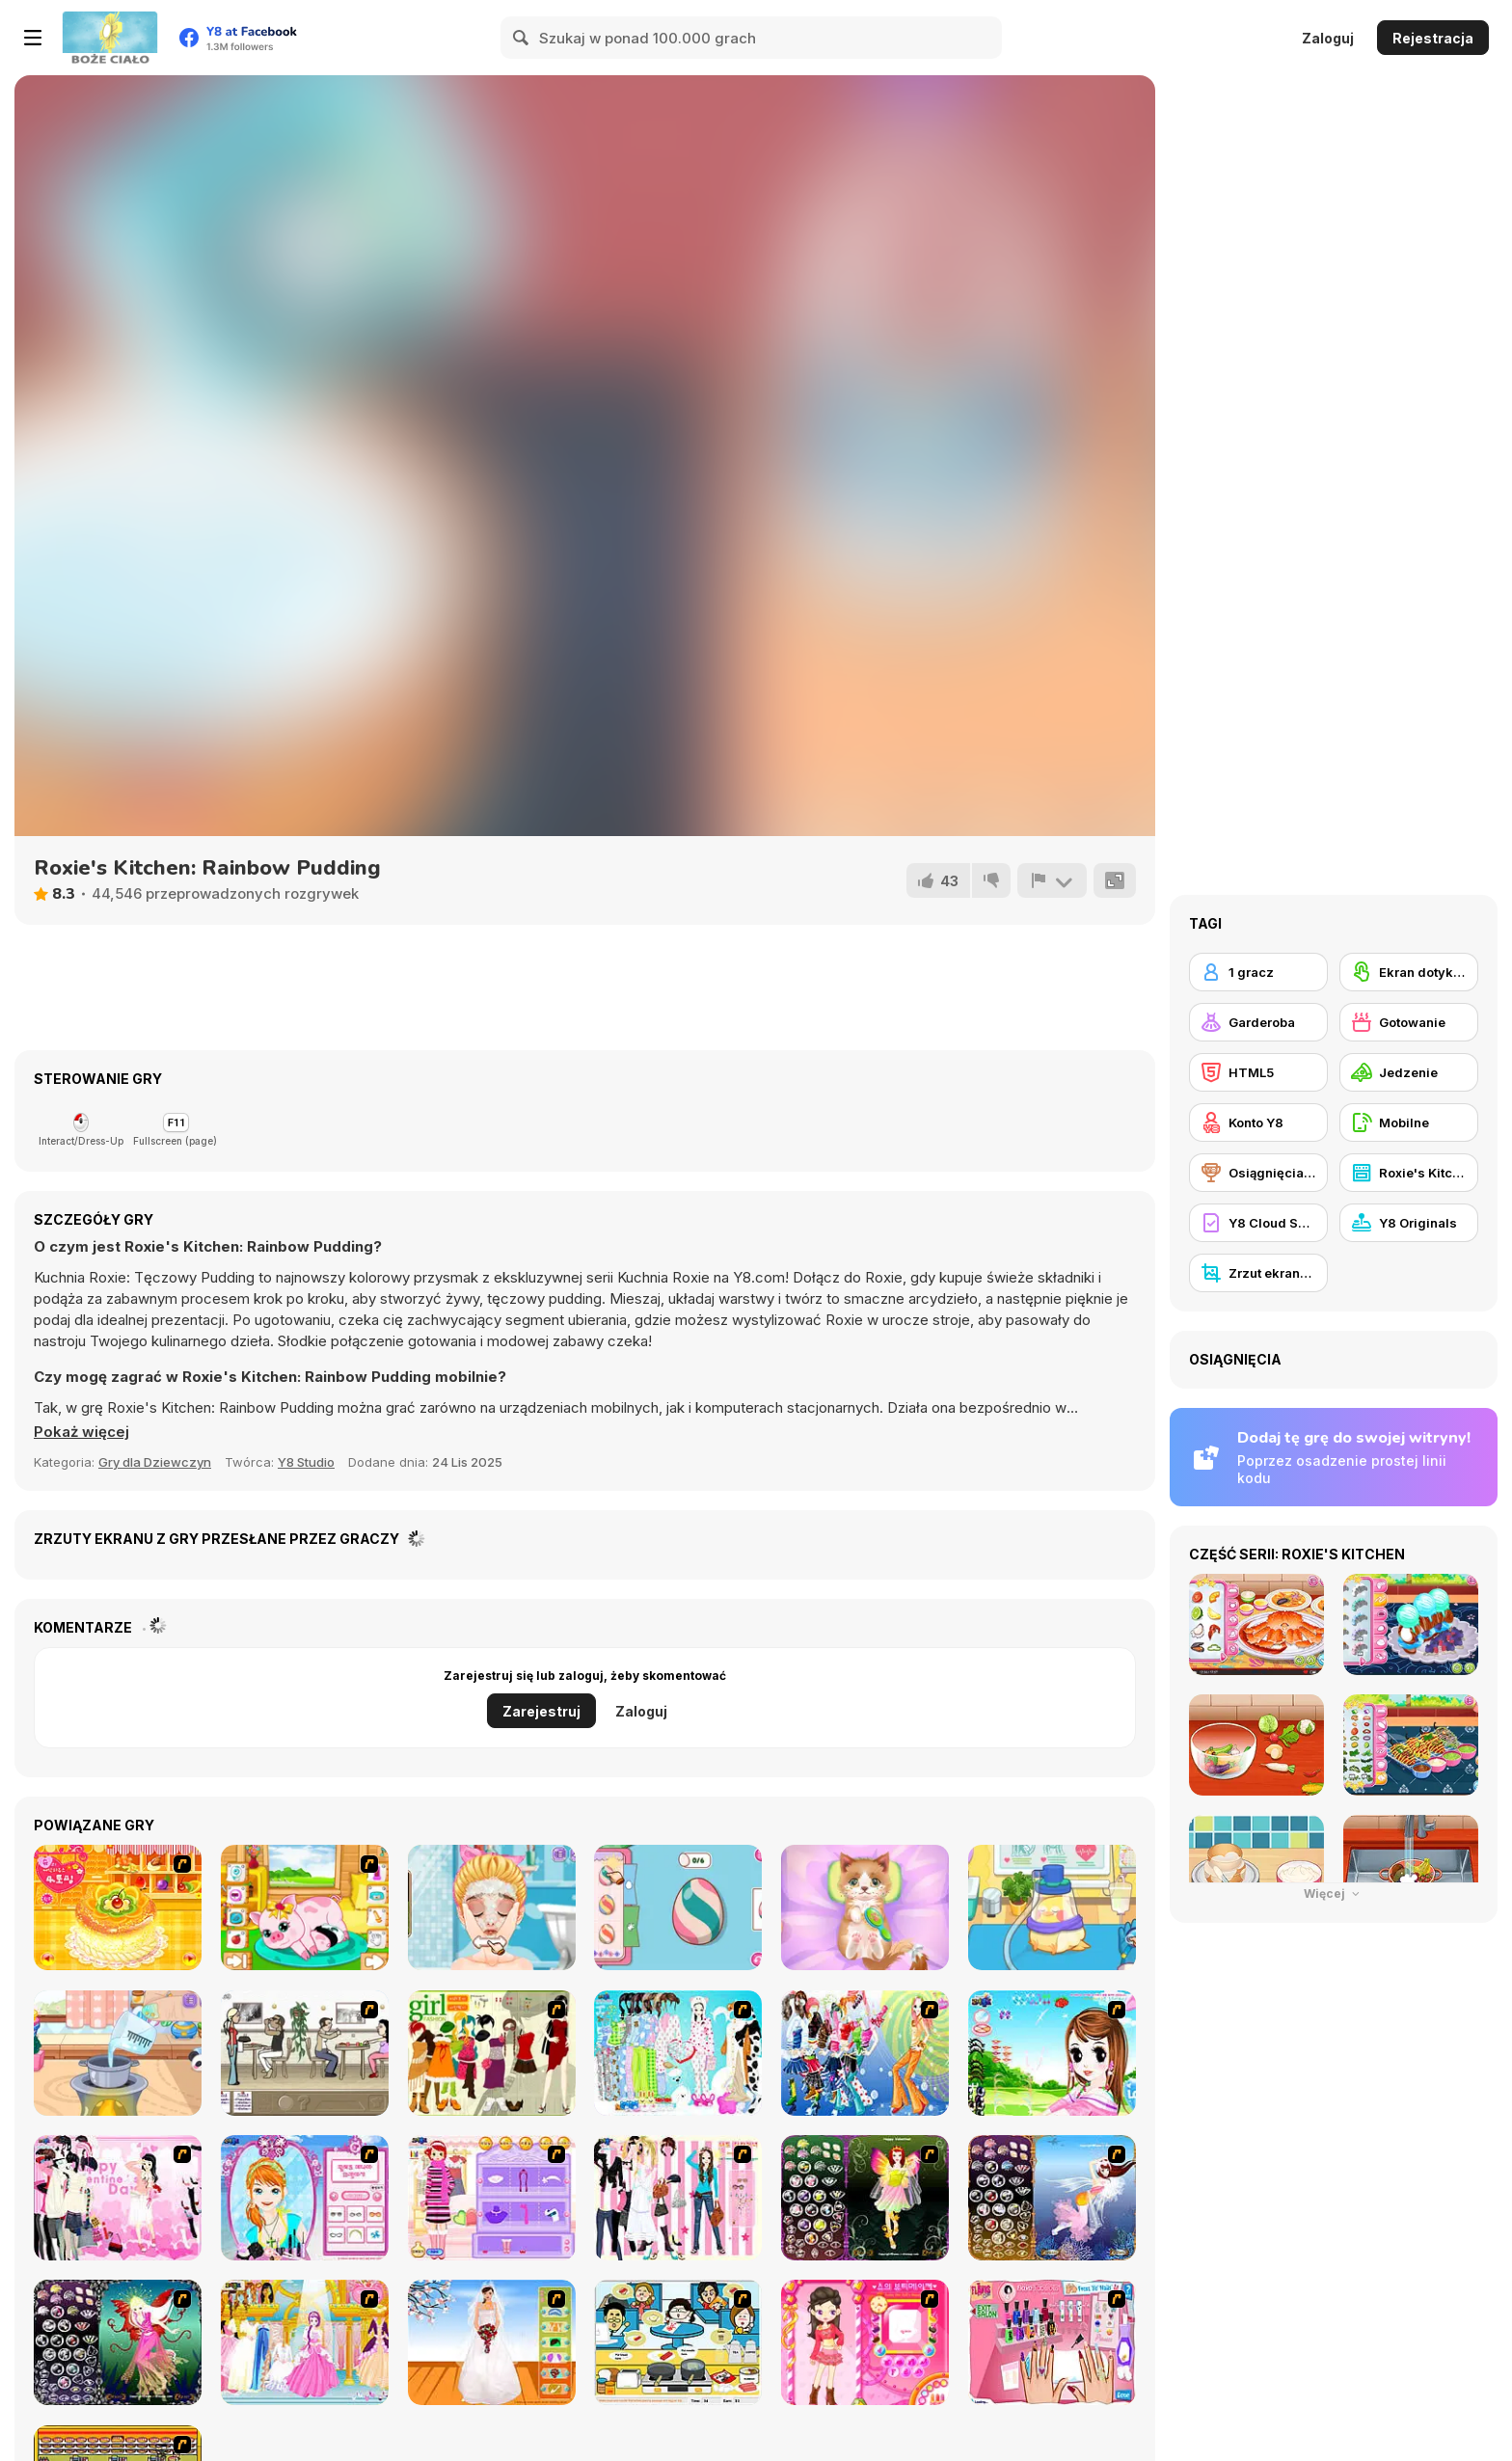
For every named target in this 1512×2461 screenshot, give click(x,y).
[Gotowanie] (1408, 1022)
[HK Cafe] (678, 2342)
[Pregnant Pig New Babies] (305, 1907)
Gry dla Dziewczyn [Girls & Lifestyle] (154, 1462)
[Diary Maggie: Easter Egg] (678, 1907)
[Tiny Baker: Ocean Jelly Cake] (118, 2053)
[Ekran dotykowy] (1408, 972)
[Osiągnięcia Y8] (1258, 1172)
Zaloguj (1328, 38)
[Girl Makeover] (492, 2197)
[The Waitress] (305, 2053)
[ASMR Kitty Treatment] (865, 1907)
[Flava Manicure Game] (1052, 2342)
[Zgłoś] (1052, 880)
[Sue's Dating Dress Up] (865, 2342)
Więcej (1334, 1893)
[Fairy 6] (118, 2342)
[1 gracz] (1258, 972)
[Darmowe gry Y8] (110, 38)
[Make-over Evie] (305, 2197)
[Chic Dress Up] (678, 2197)
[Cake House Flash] (118, 1907)
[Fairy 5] (865, 2197)
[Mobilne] (1408, 1122)
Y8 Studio (306, 1462)
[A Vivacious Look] (1052, 2053)
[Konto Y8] (1258, 1122)
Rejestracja (1432, 38)
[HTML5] (1258, 1072)
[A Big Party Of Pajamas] (678, 2053)
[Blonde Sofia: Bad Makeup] (492, 1907)
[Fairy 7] (1052, 2197)
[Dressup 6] (305, 2342)
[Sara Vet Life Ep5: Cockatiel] (1052, 1907)
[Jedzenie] (1408, 1072)
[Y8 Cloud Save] (1258, 1222)
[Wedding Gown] (492, 2342)
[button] (81, 1432)
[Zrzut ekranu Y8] (1258, 1273)
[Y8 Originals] (1408, 1222)
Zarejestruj (541, 1711)
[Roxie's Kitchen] (1408, 1172)
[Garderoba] (1258, 1022)
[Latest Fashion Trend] (865, 2053)
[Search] (521, 37)
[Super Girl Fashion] (492, 2053)
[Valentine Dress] (118, 2197)
